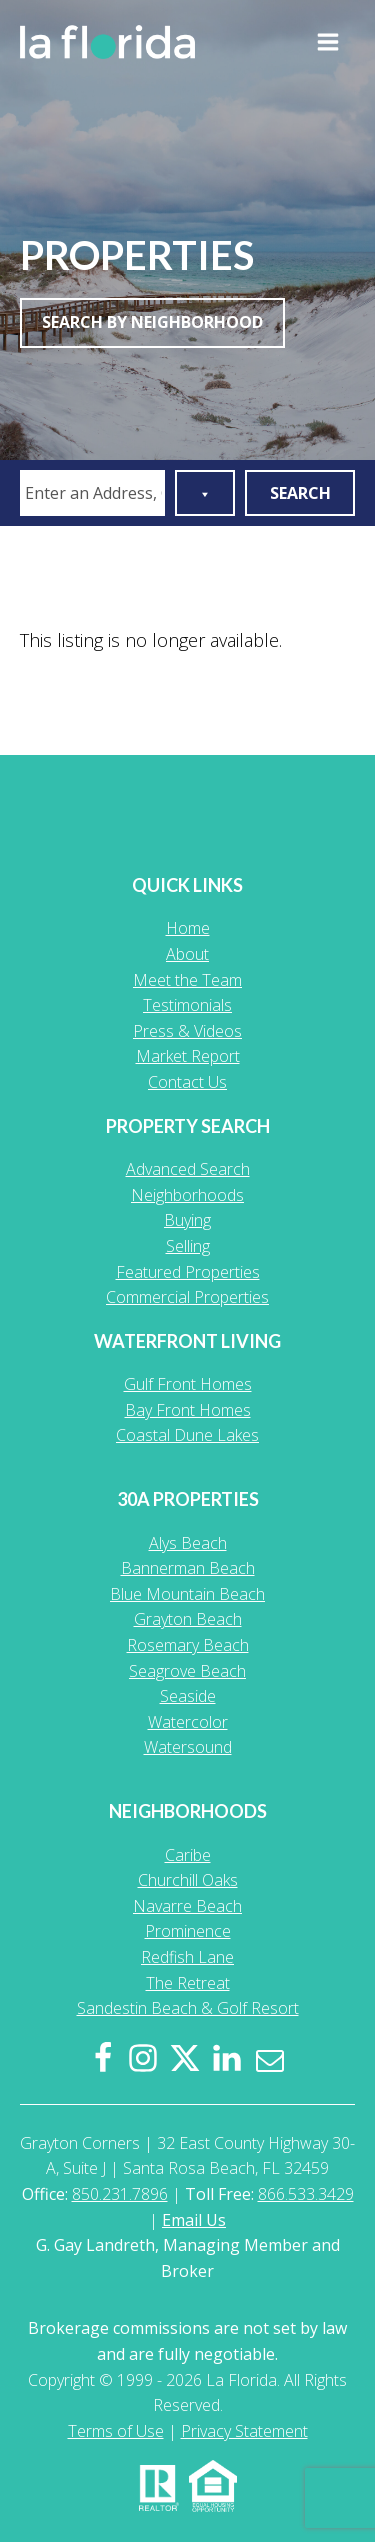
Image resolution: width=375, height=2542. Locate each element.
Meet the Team (187, 980)
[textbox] (95, 493)
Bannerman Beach (188, 1568)
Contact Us (187, 1082)
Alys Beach (188, 1543)
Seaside (188, 1696)
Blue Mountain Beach (187, 1594)
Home (188, 928)
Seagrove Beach (187, 1671)
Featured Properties (188, 1272)
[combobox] (92, 493)
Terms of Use (116, 2431)
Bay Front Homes (188, 1410)
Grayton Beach (188, 1619)
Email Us (194, 2220)
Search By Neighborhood (152, 322)
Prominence (188, 1931)
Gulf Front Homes (188, 1384)
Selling (188, 1246)
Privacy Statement (244, 2431)
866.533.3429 (306, 2194)
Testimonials (187, 1005)
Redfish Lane (187, 1957)
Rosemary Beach (188, 1645)
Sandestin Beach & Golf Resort (188, 2008)
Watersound (188, 1747)
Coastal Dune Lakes (187, 1435)
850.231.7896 (120, 2194)
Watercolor (188, 1722)
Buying (187, 1220)
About (187, 954)
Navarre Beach (187, 1906)
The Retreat (188, 1983)
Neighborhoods (187, 1195)
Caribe (188, 1855)
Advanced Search (188, 1169)
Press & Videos (187, 1031)
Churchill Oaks (188, 1880)
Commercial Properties (187, 1297)
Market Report (188, 1056)
